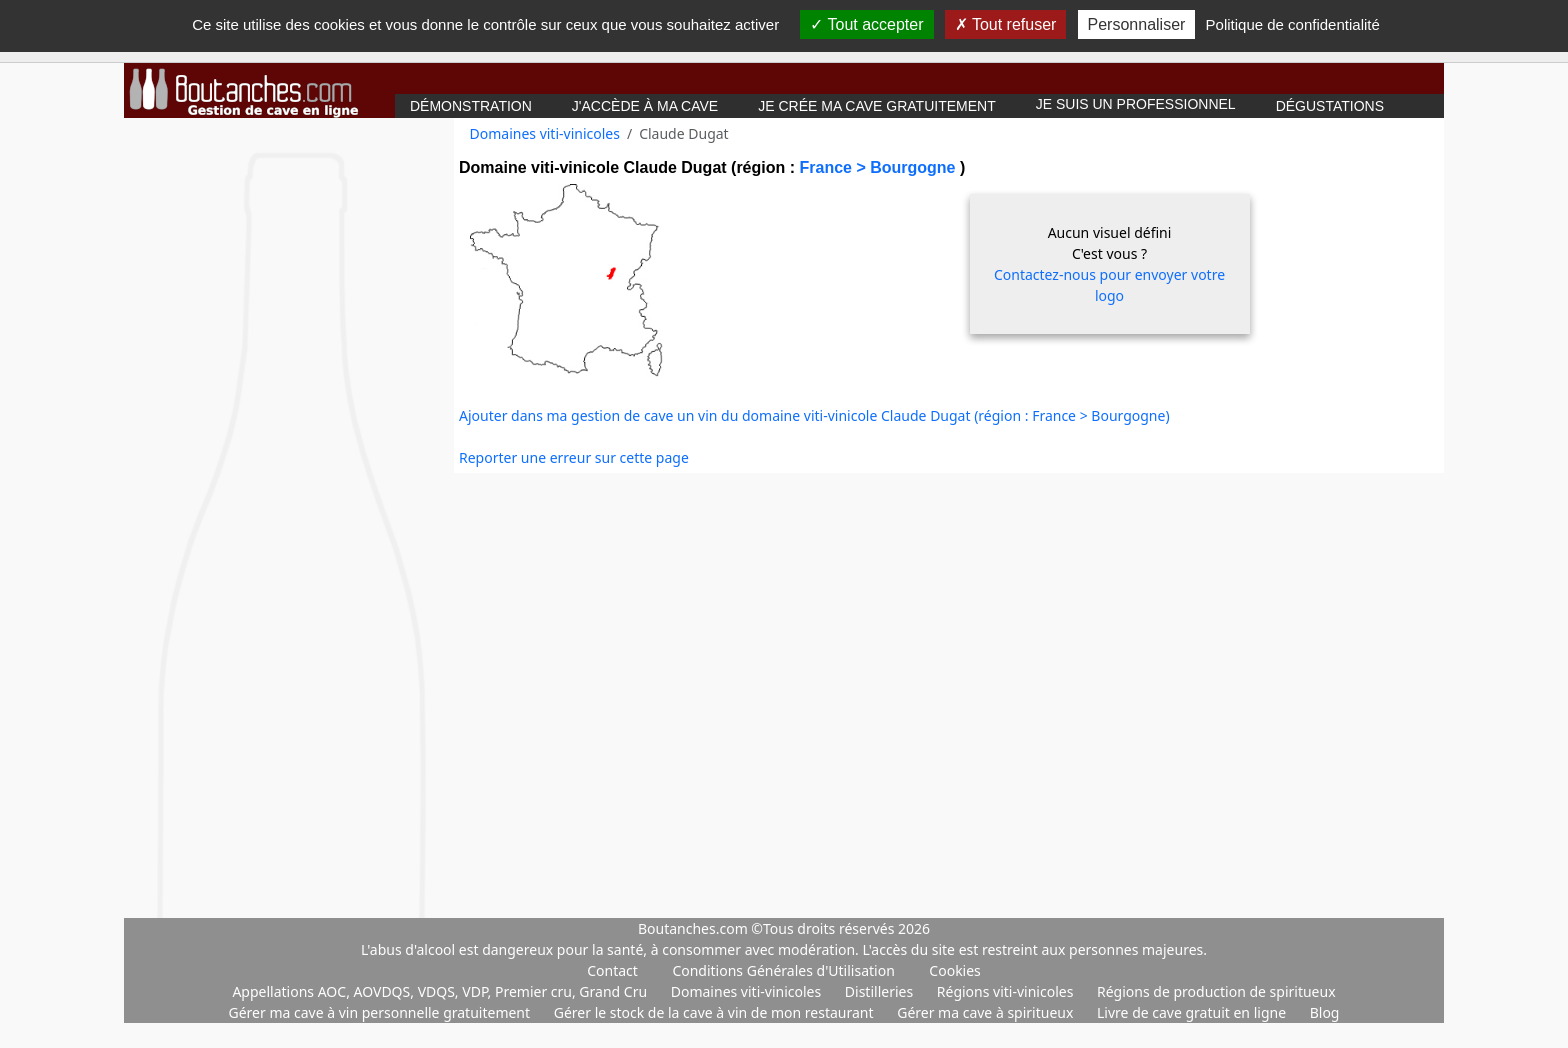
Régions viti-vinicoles (1007, 991)
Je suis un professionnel (1136, 104)
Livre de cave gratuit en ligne (1193, 1012)
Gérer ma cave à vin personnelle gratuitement (381, 1012)
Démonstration (471, 106)
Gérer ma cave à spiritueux (987, 1012)
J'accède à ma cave (645, 106)
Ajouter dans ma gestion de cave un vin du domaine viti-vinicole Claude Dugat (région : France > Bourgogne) (814, 415)
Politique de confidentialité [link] (1293, 24)
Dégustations (1330, 106)
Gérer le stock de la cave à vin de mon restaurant (715, 1012)
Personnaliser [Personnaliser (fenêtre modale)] (1137, 24)
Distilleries (881, 991)
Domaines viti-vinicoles (545, 133)
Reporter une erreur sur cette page (574, 457)
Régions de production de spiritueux (1216, 991)
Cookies (954, 970)
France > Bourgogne (879, 167)
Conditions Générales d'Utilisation (783, 970)
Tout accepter (866, 24)
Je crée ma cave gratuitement (877, 106)
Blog (1325, 1012)
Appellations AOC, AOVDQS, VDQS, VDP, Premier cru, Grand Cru (441, 991)
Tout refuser (1006, 24)
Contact (612, 970)
